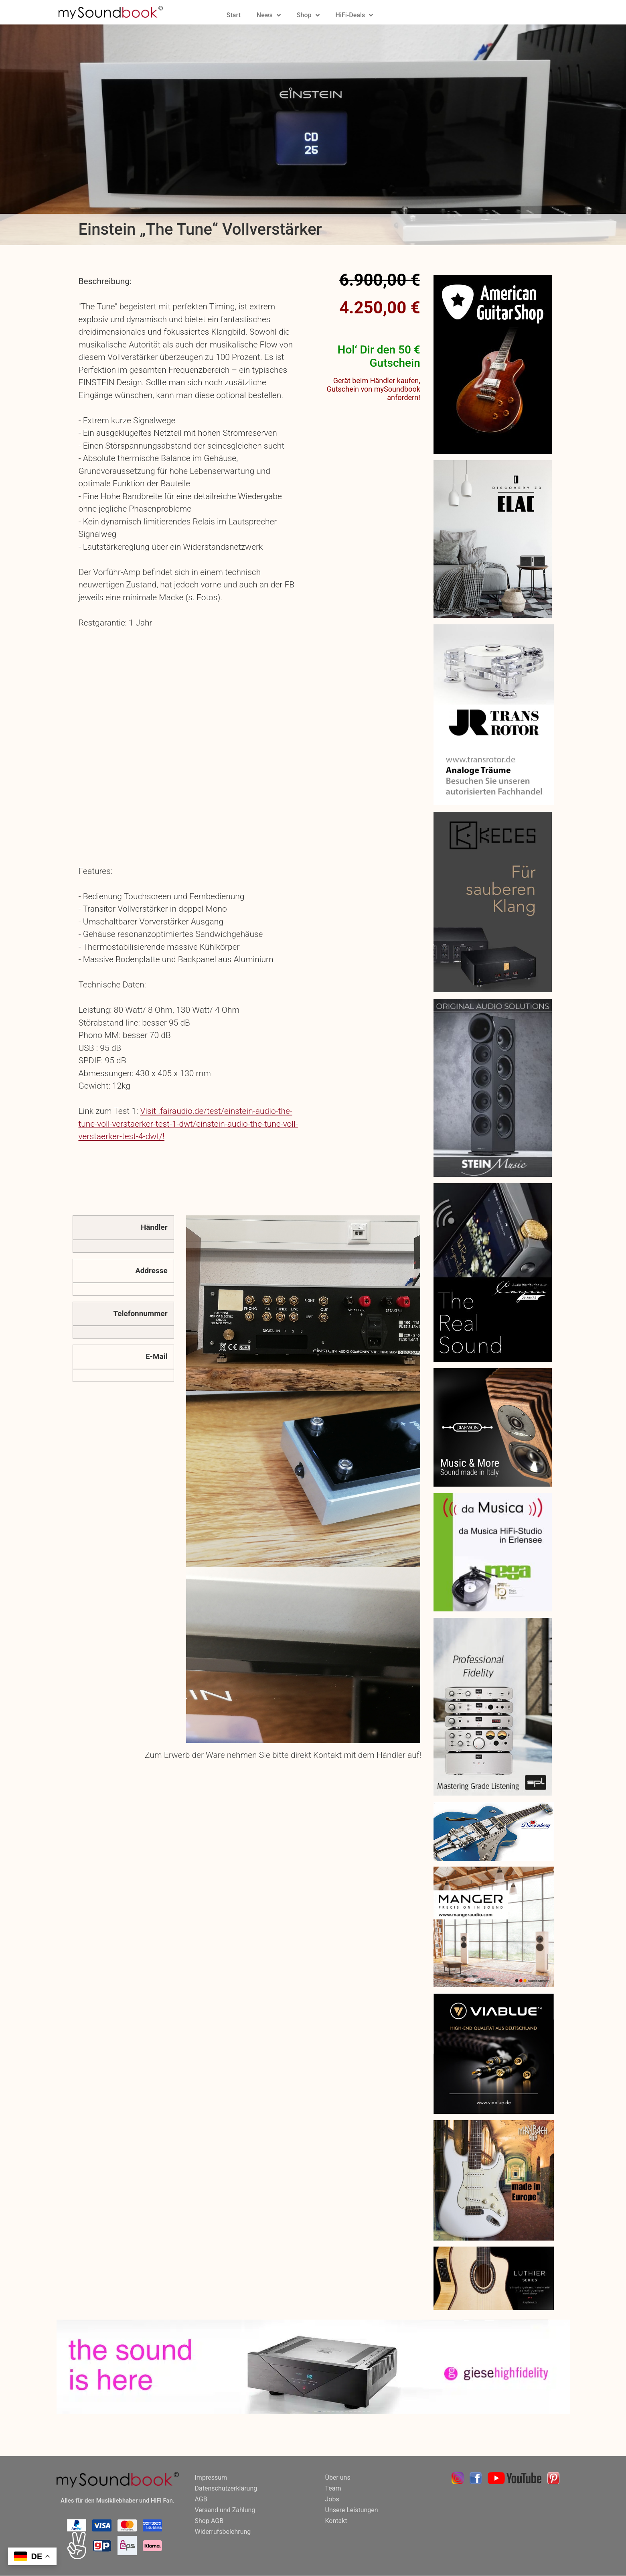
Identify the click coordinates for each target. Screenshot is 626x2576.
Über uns (337, 2477)
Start (234, 15)
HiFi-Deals (354, 15)
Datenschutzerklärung (226, 2488)
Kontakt (336, 2521)
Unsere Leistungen (351, 2510)
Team (333, 2488)
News (269, 15)
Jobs (332, 2499)
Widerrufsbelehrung (223, 2531)
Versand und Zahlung (225, 2510)
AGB (201, 2499)
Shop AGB (209, 2521)
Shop (308, 15)
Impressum (211, 2477)
